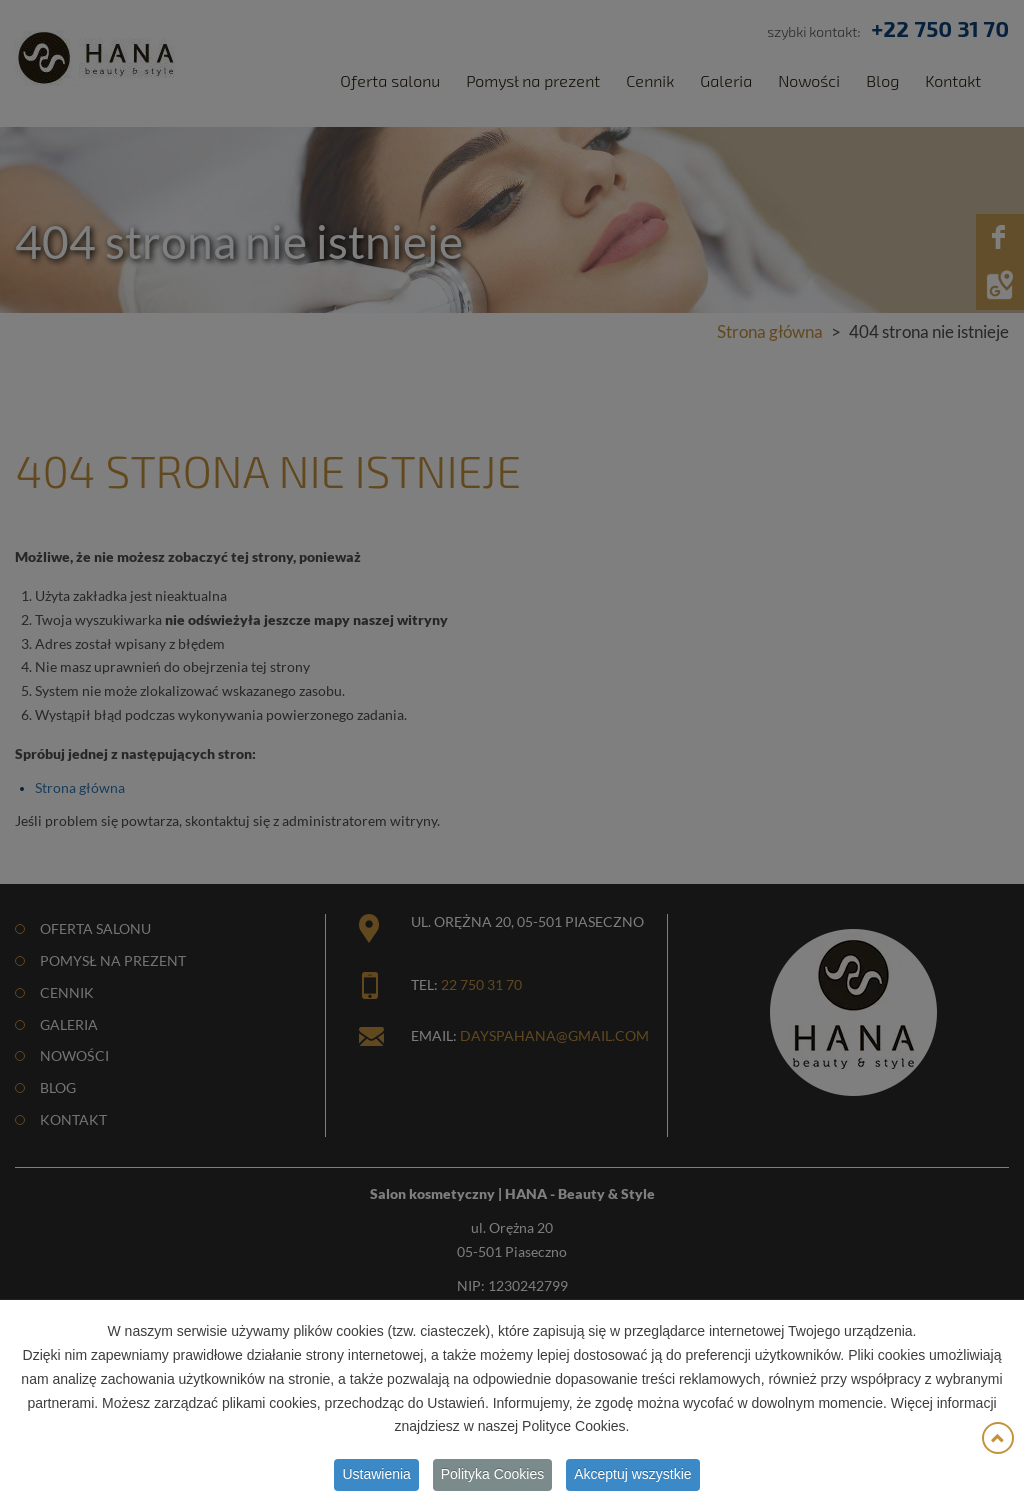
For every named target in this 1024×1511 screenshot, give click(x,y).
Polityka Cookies (493, 1478)
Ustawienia (376, 1478)
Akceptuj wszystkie (632, 1478)
